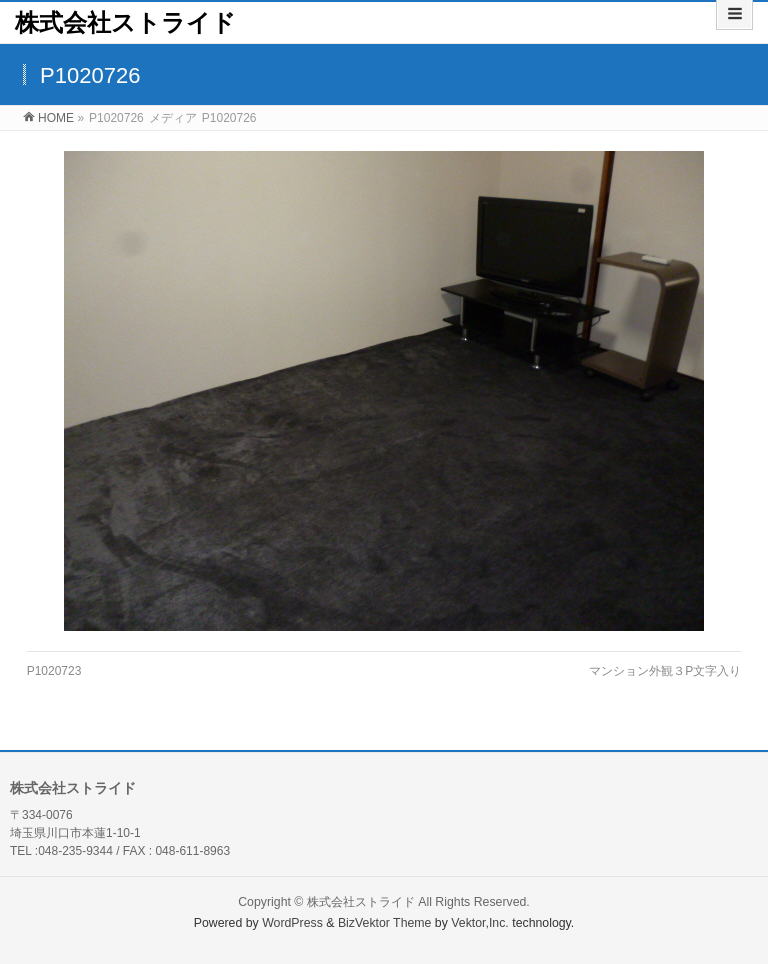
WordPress (292, 923)
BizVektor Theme (385, 923)
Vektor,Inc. (480, 923)
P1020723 (54, 671)
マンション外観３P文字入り (665, 671)
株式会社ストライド (125, 22)
